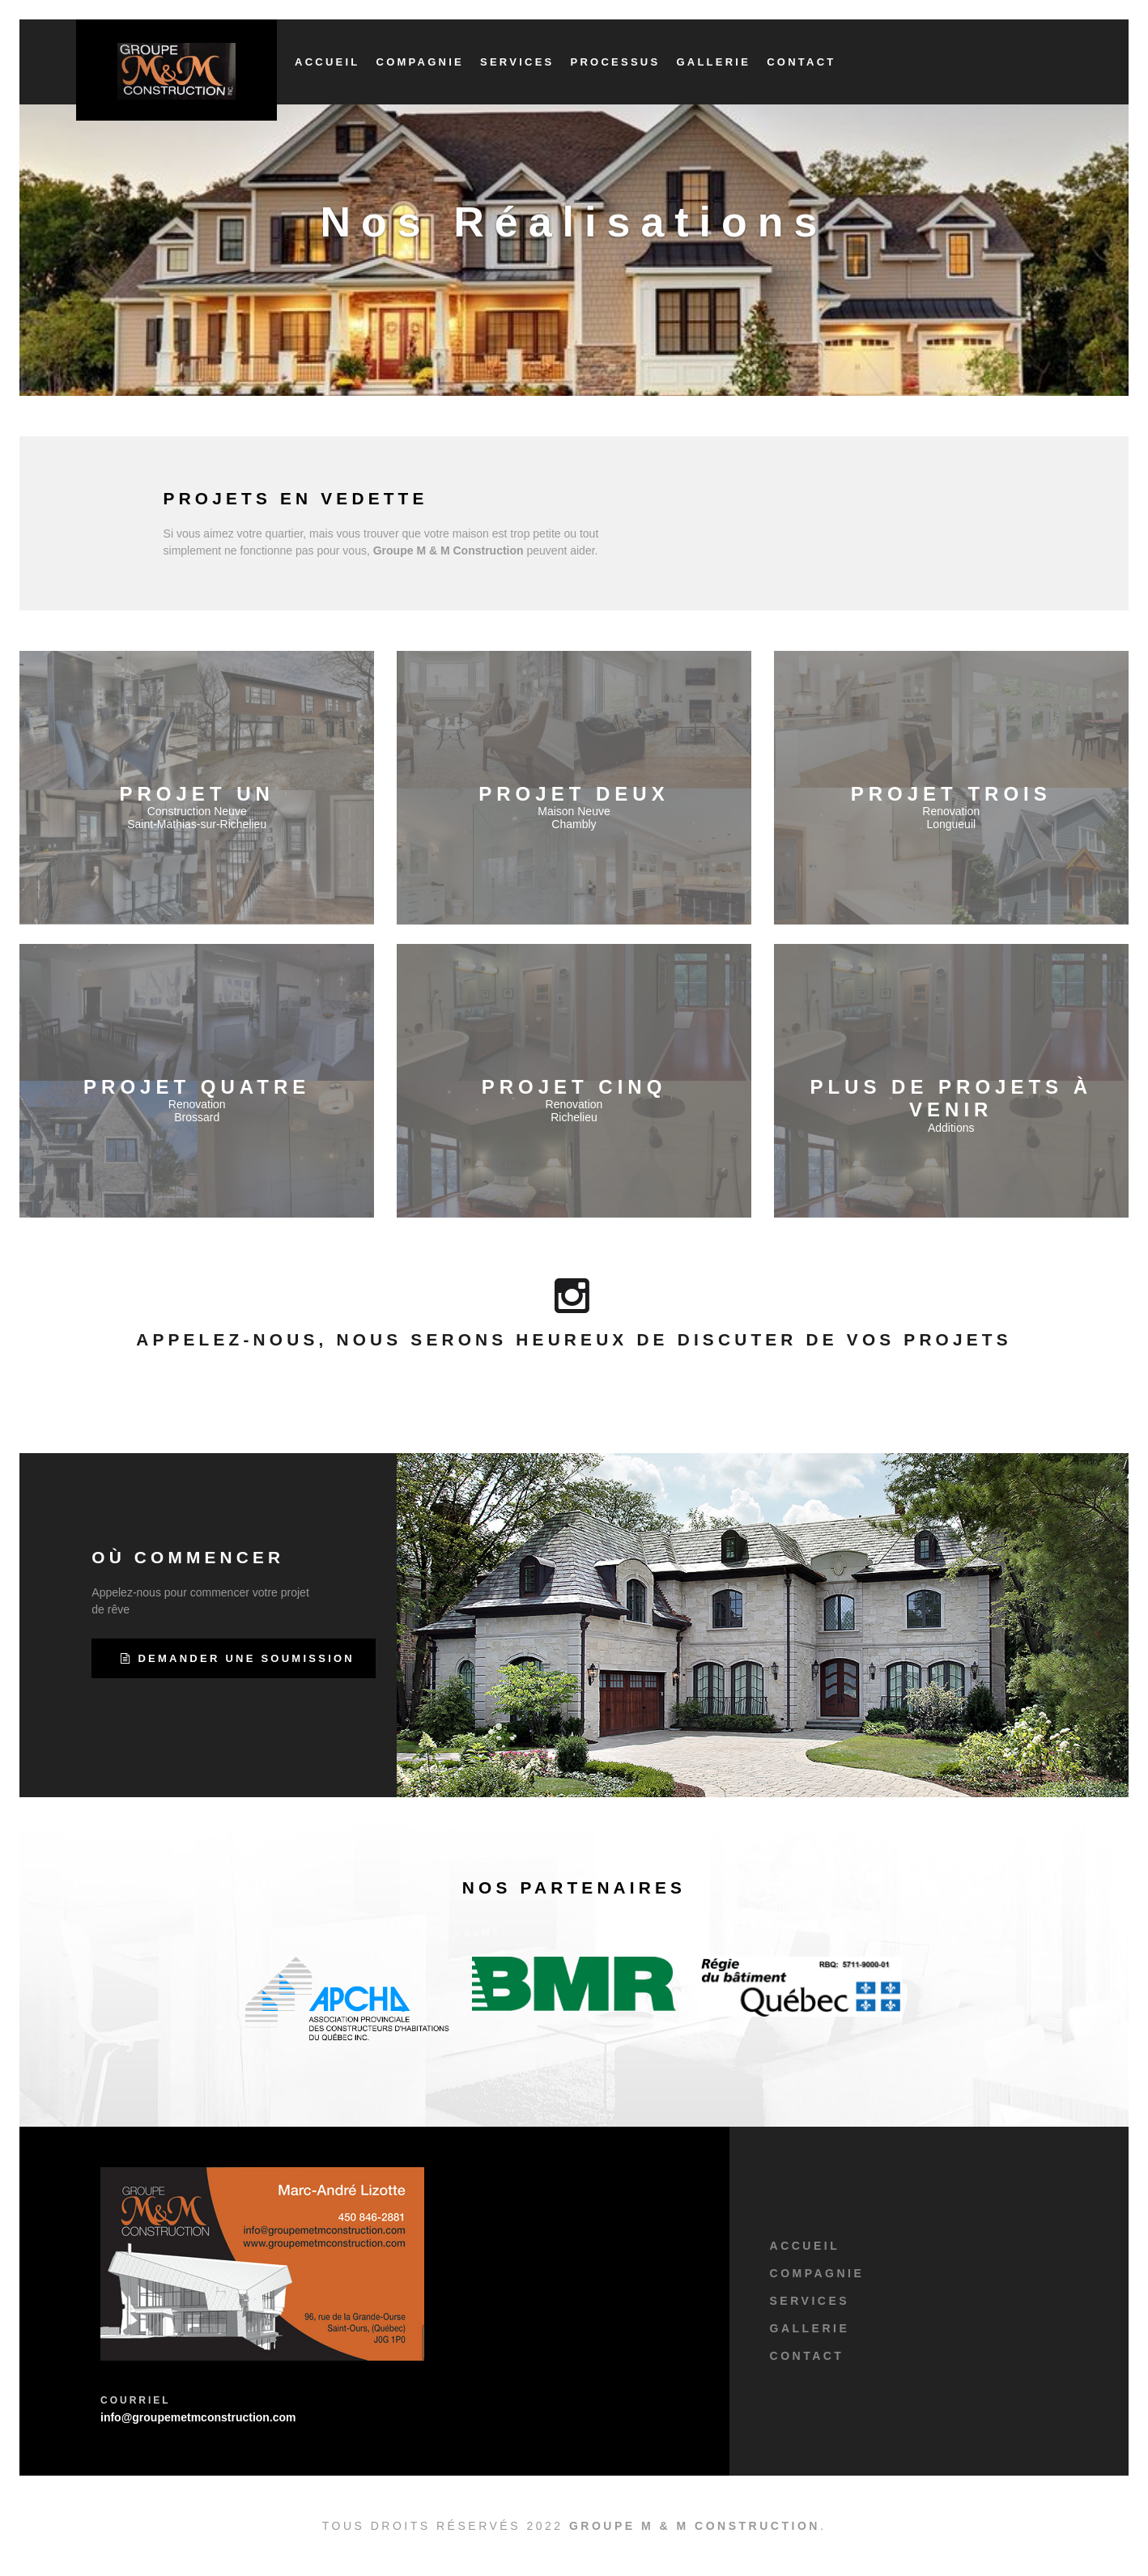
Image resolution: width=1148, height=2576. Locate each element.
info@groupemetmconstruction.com (198, 2417)
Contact (801, 62)
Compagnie (420, 62)
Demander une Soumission (238, 1658)
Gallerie (713, 62)
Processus (616, 62)
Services (517, 62)
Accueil (327, 62)
